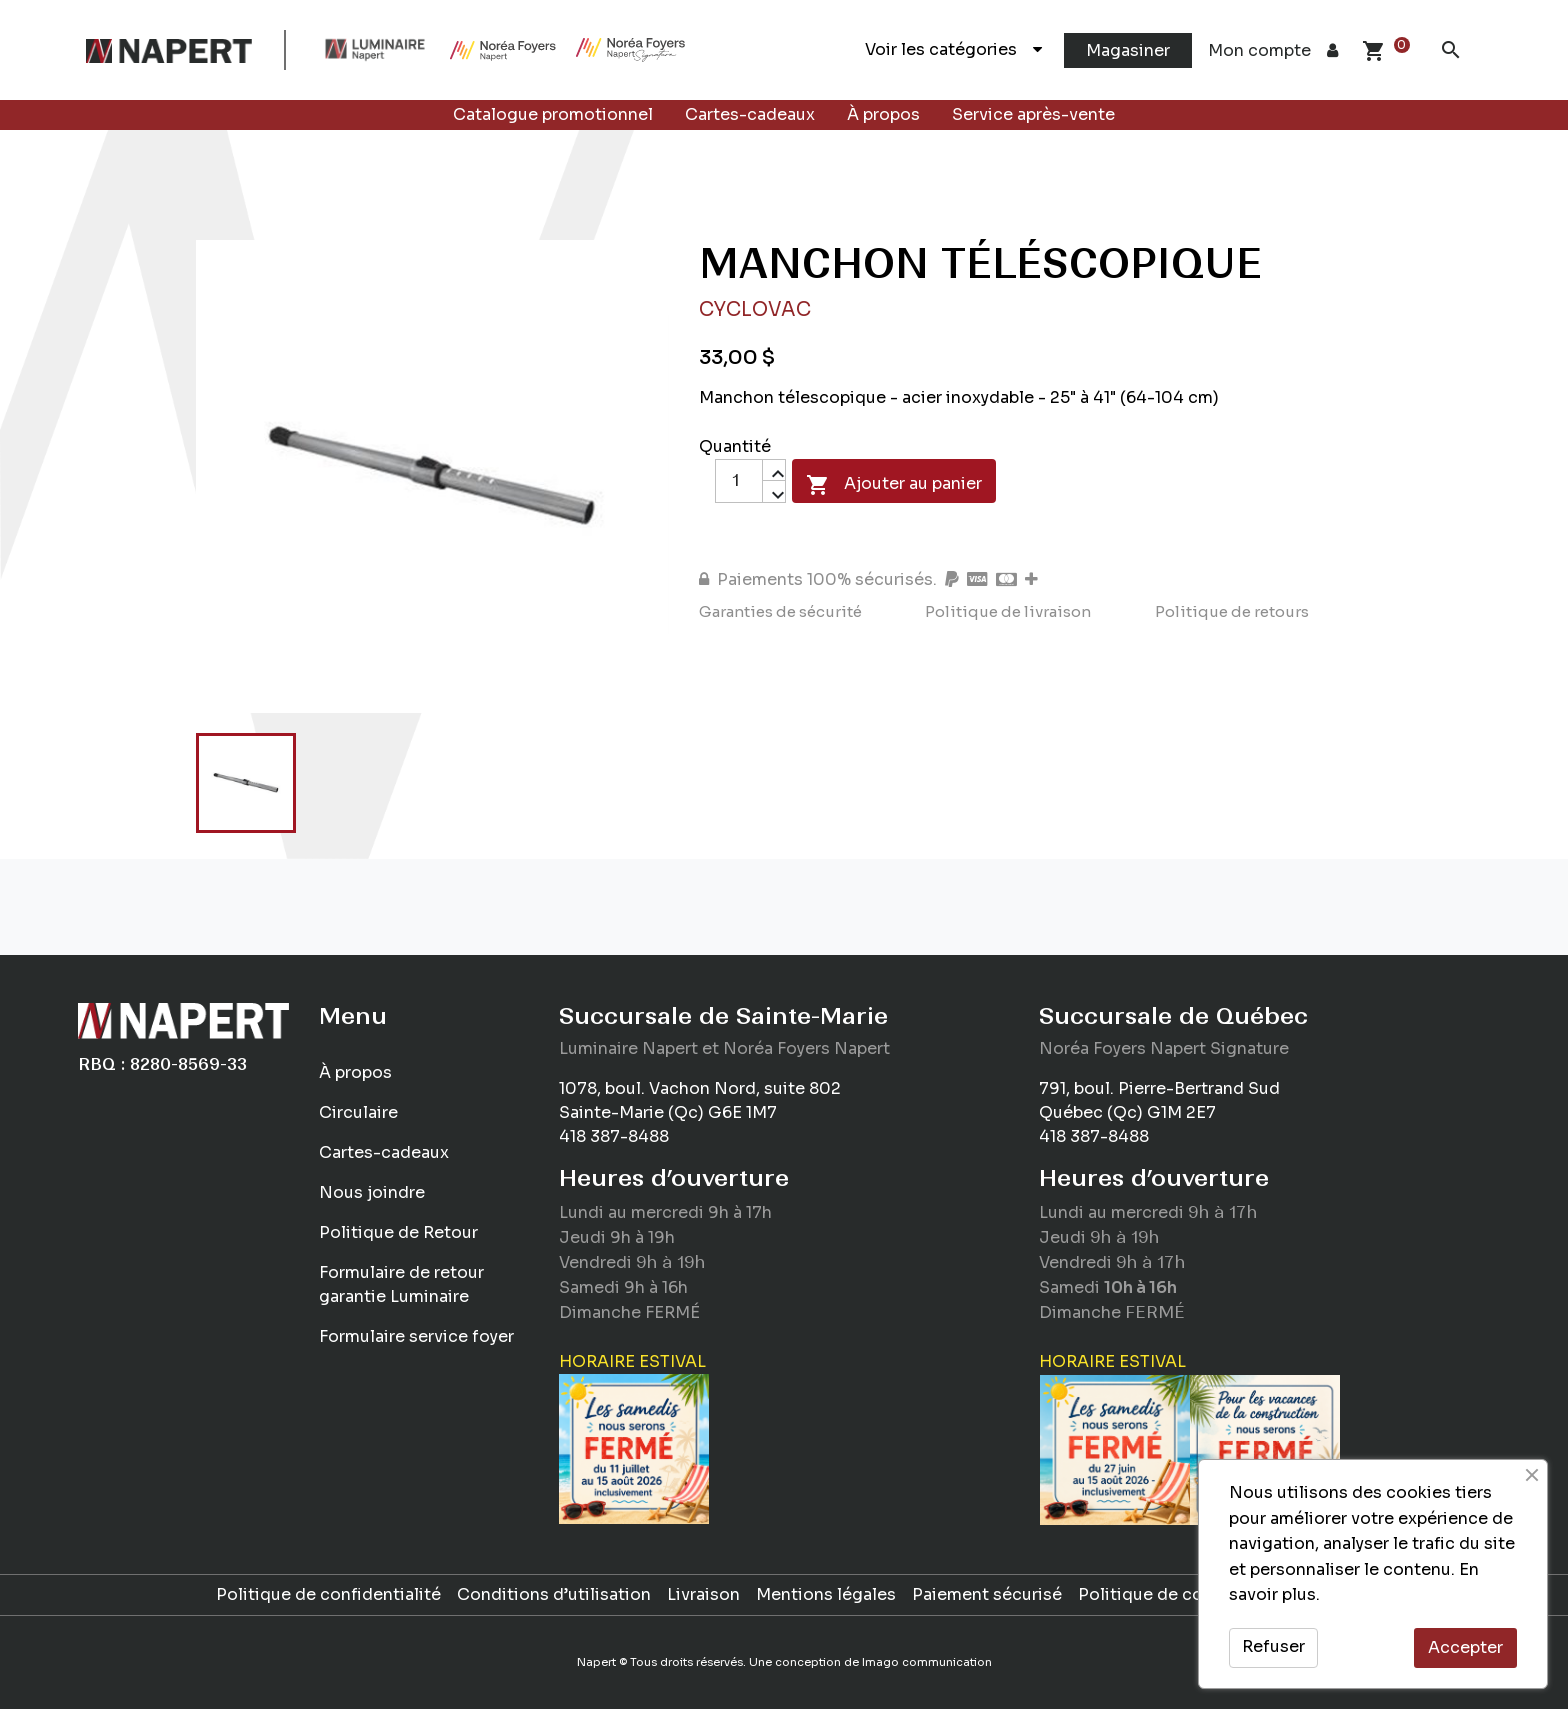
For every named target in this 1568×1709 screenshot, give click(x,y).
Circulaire (358, 1112)
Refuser (1273, 1646)
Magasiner (1128, 50)
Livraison (703, 1594)
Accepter (1465, 1647)
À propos (883, 114)
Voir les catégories (953, 49)
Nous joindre (372, 1192)
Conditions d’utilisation (554, 1594)
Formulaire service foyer (416, 1336)
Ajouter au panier (894, 485)
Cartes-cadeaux (750, 114)
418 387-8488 (614, 1136)
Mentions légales (826, 1594)
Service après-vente (1033, 114)
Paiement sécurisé (987, 1594)
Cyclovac (755, 309)
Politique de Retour (398, 1232)
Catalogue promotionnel (553, 114)
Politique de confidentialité (328, 1594)
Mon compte (1273, 50)
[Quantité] (739, 481)
